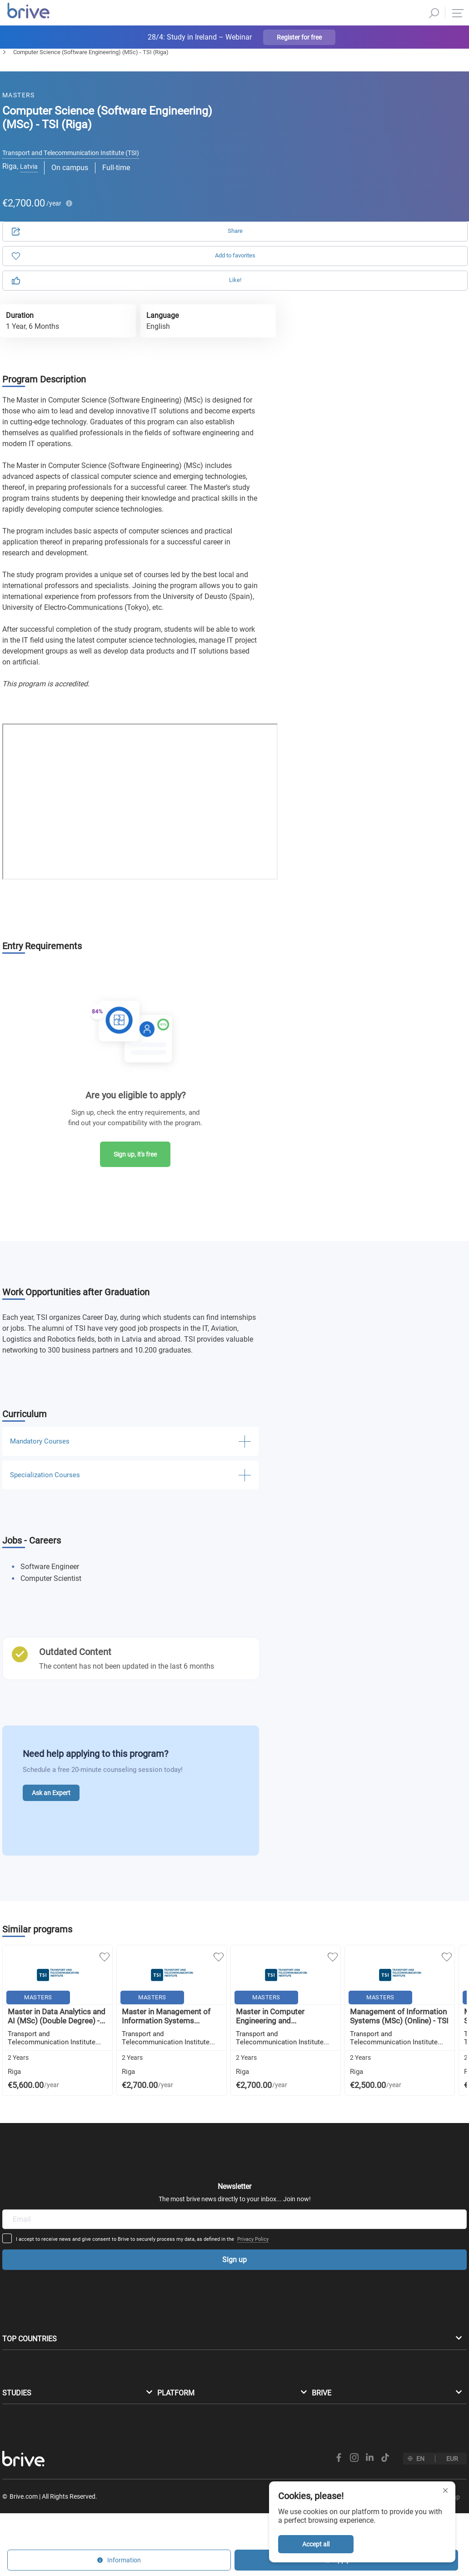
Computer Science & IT (70, 75)
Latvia (30, 186)
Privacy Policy (323, 2148)
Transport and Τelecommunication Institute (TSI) (80, 168)
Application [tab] (334, 127)
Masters (13, 75)
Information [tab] (413, 127)
